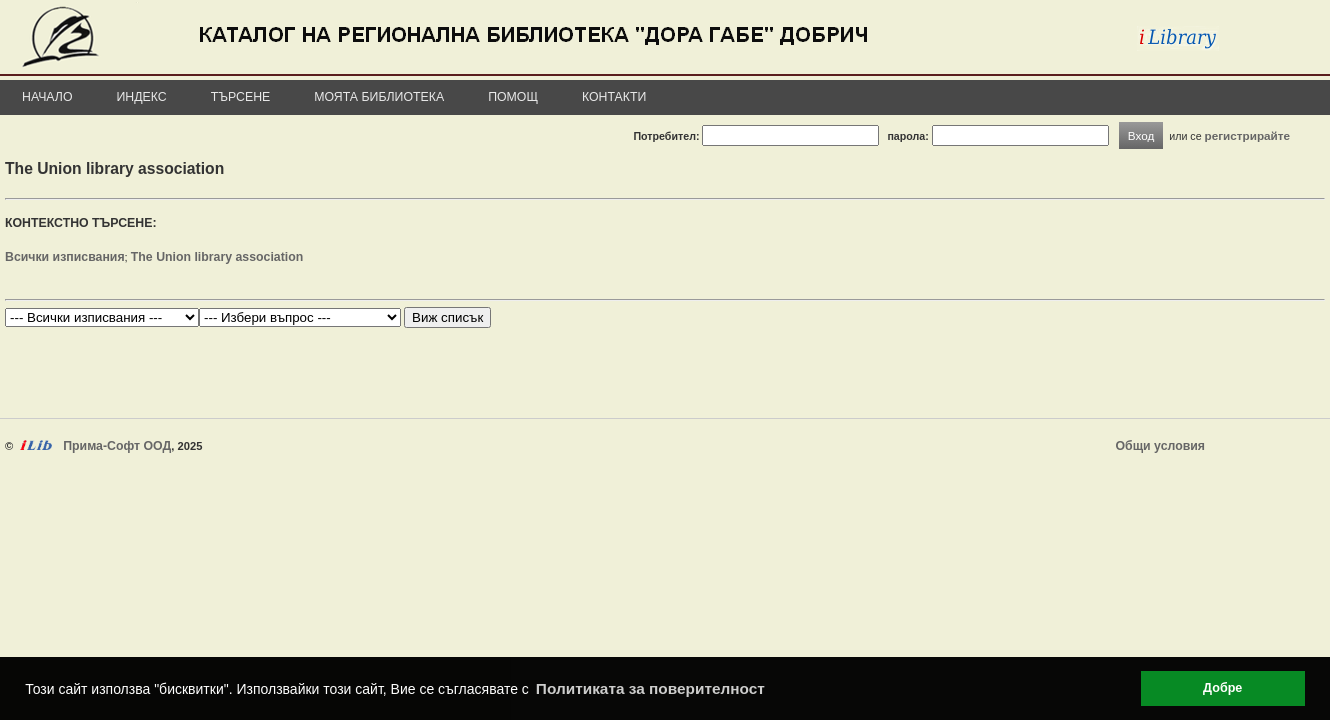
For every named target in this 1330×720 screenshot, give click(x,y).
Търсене (241, 97)
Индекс (142, 97)
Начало (47, 97)
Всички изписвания (65, 257)
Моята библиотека (379, 97)
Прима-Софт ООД (117, 446)
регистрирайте (1248, 135)
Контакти (614, 97)
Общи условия (1160, 446)
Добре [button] (1222, 688)
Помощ (513, 97)
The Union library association (217, 257)
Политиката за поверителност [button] (650, 688)
